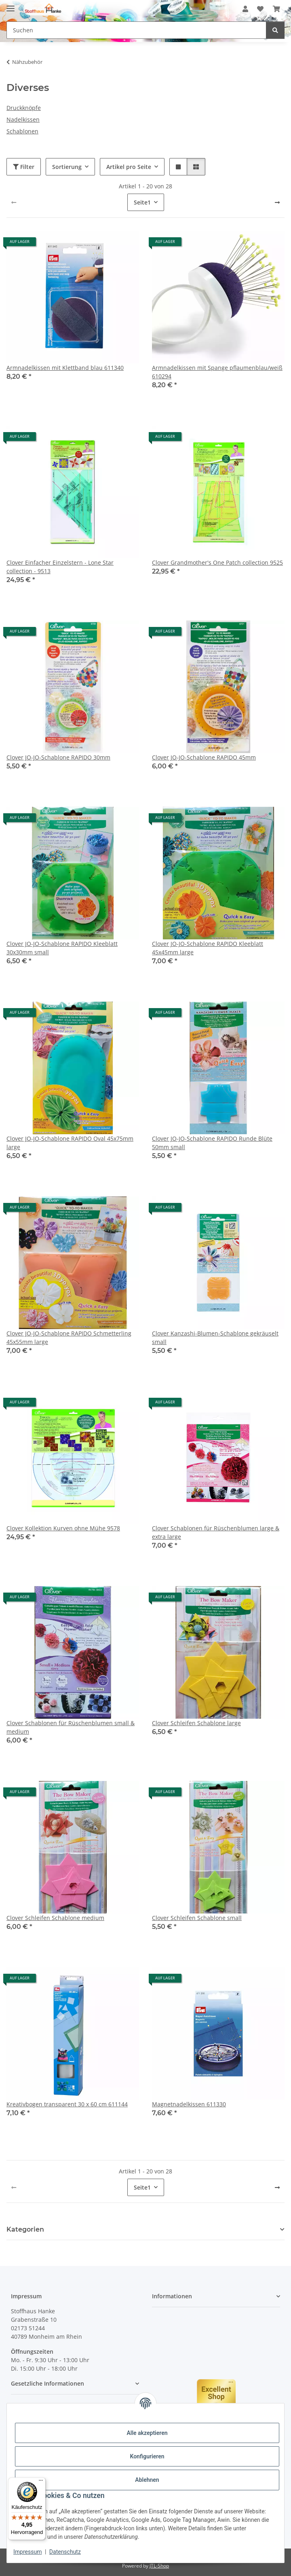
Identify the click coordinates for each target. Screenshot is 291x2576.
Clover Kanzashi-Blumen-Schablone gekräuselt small (215, 1337)
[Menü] (41, 2482)
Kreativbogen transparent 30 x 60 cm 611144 (67, 2104)
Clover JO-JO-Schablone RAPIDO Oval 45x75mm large (69, 1143)
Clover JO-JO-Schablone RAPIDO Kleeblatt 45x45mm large (207, 948)
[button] (245, 9)
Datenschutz (65, 2552)
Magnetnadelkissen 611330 (189, 2104)
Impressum (27, 2552)
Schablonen (22, 131)
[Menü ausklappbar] (10, 5)
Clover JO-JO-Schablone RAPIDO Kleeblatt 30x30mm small (62, 948)
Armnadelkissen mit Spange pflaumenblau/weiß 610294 (217, 372)
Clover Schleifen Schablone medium (55, 1918)
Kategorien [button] (25, 2229)
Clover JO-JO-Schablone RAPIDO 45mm (204, 757)
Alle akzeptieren (147, 2433)
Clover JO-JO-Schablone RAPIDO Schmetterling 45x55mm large (68, 1337)
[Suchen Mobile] (136, 30)
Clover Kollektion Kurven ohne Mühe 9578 (63, 1528)
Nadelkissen (23, 119)
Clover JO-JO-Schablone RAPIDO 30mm (58, 757)
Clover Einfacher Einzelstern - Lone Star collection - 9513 (60, 567)
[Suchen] (275, 30)
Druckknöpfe (23, 108)
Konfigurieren (147, 2456)
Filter (23, 167)
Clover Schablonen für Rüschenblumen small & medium (70, 1727)
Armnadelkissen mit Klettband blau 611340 (65, 367)
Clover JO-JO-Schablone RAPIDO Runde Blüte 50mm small (212, 1143)
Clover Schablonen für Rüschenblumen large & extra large (215, 1532)
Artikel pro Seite (128, 167)
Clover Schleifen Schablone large (196, 1723)
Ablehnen (147, 2480)
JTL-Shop (159, 2565)
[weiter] (277, 202)
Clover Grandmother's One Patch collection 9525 (217, 562)
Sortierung (67, 167)
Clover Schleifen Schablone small (197, 1918)
